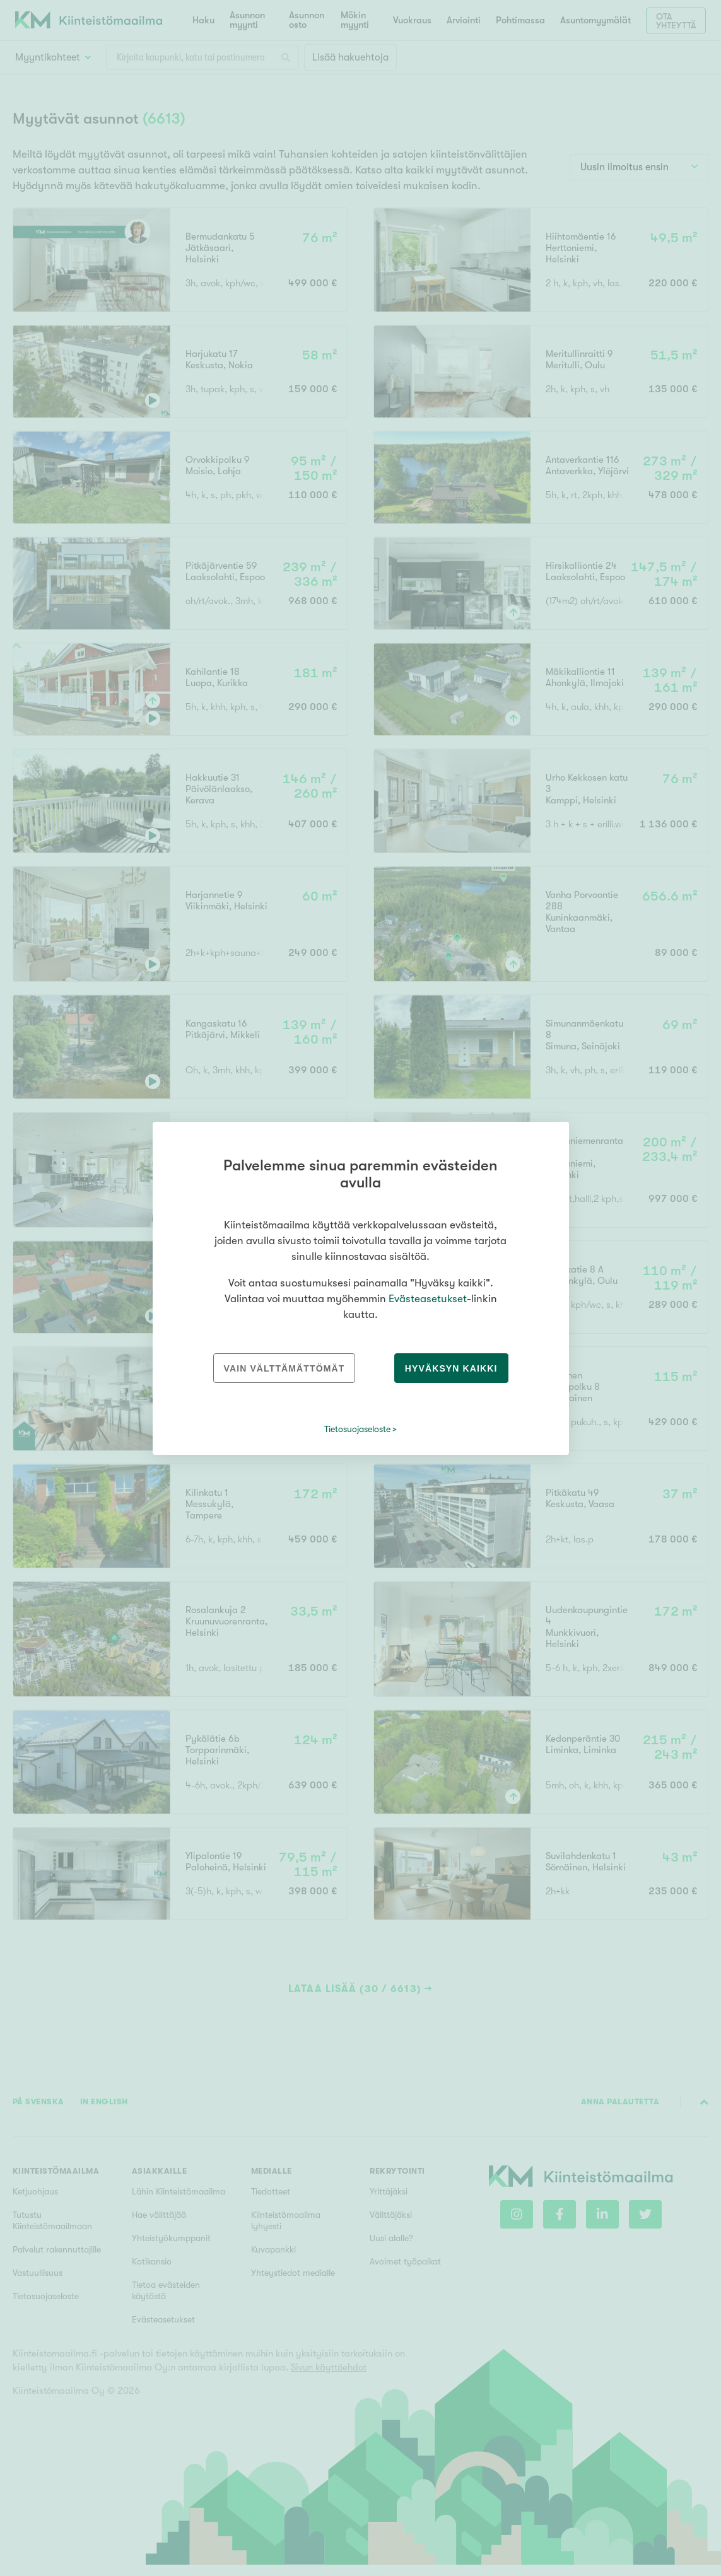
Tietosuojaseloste (357, 1429)
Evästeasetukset (428, 1299)
